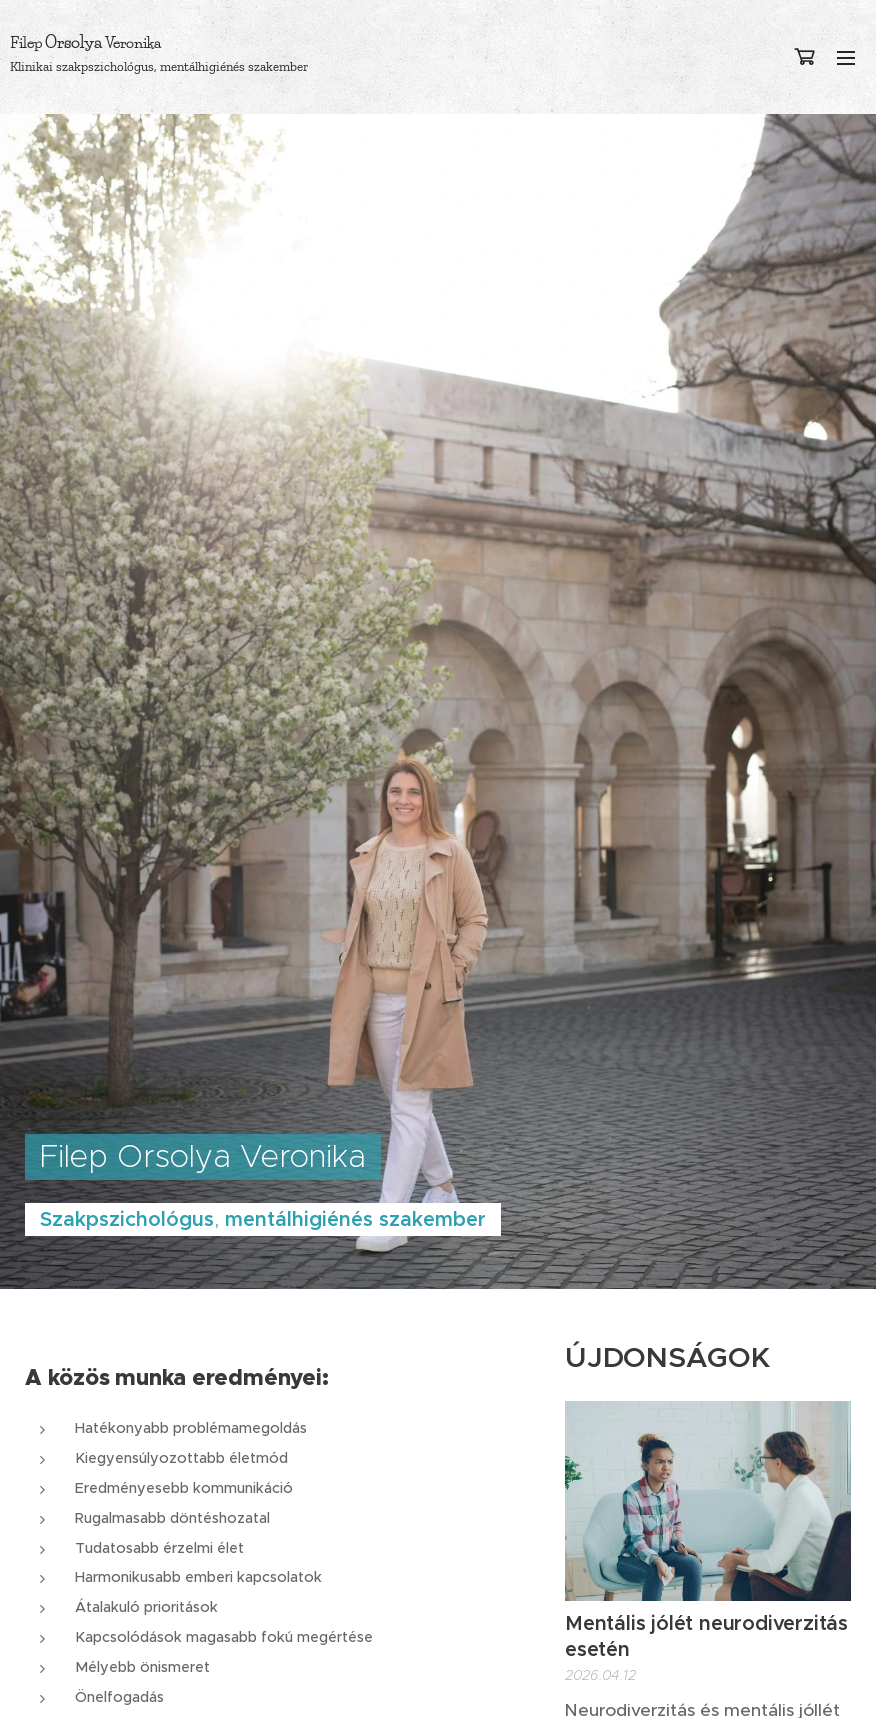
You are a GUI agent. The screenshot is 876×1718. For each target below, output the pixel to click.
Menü (846, 58)
